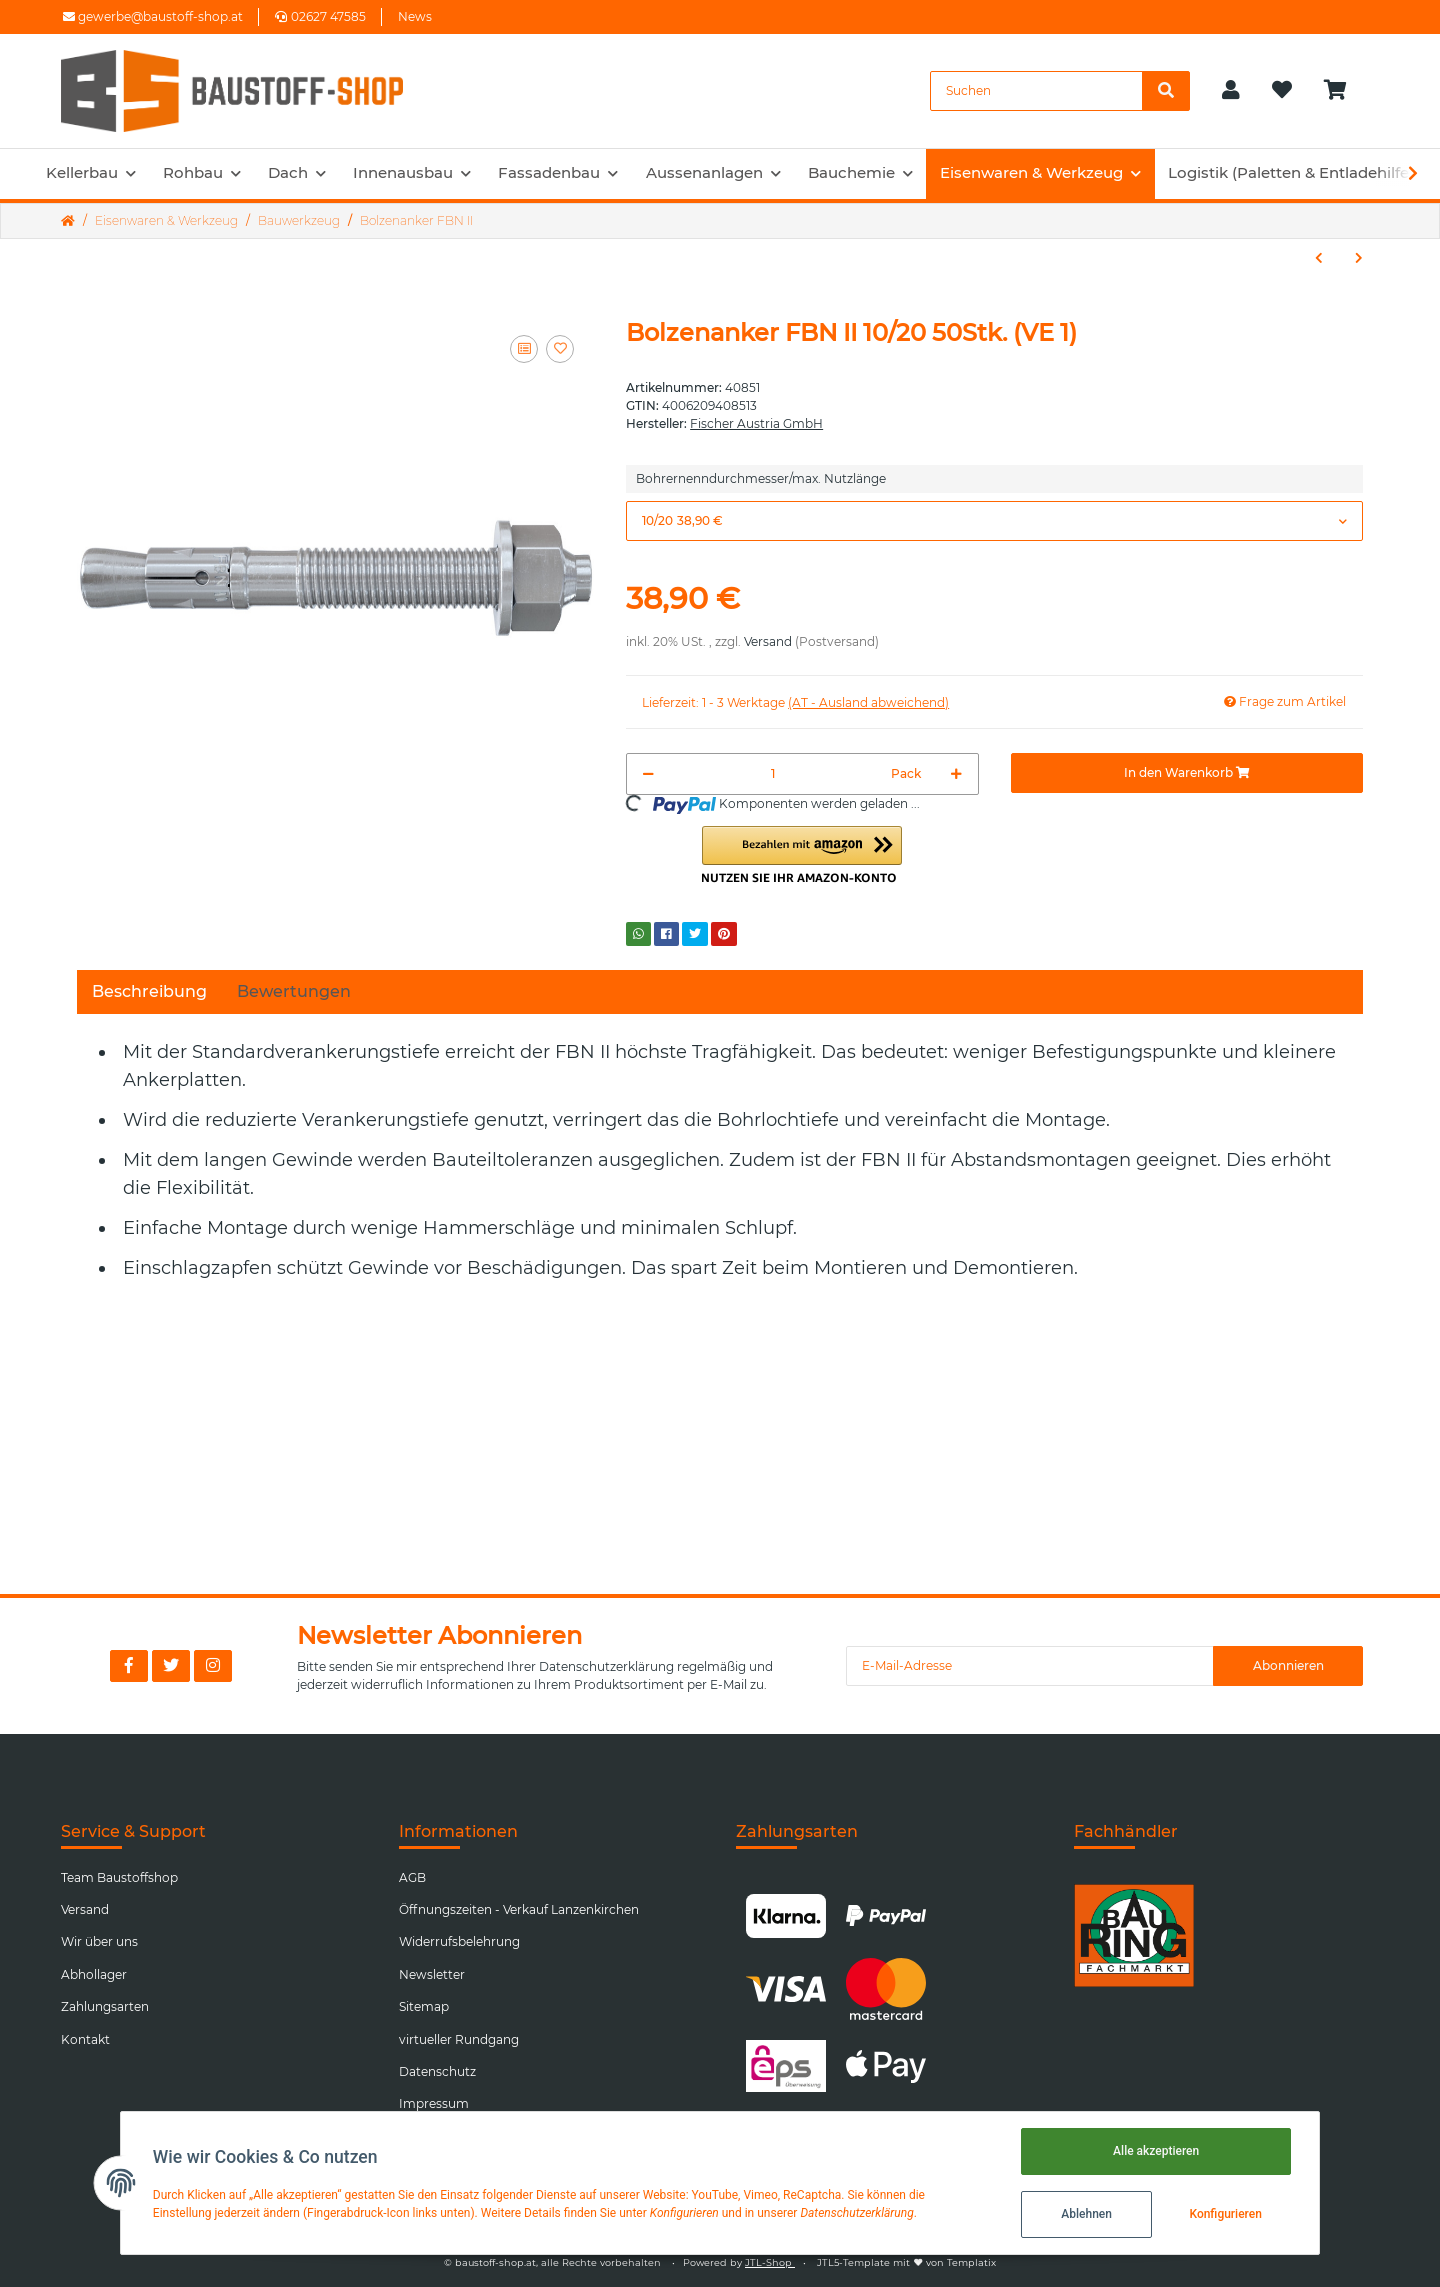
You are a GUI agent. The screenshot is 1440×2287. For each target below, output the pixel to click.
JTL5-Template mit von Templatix (906, 2262)
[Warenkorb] (1343, 91)
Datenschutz (437, 2071)
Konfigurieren (1225, 2214)
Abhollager (94, 1974)
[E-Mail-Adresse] (1030, 1666)
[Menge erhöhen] (956, 774)
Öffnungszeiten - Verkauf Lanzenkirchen (519, 1909)
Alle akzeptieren (1156, 2151)
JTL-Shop (770, 2262)
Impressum (434, 2103)
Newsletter (432, 1974)
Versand (768, 641)
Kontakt (85, 2039)
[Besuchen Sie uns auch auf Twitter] (171, 1666)
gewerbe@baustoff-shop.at (153, 16)
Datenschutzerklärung (606, 1666)
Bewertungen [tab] (294, 991)
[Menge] (772, 774)
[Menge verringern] (648, 774)
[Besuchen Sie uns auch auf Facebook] (129, 1666)
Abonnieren (1288, 1665)
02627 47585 (320, 16)
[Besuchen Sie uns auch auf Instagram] (213, 1666)
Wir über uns (99, 1941)
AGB (412, 1877)
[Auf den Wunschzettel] (560, 349)
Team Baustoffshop (119, 1877)
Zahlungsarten (105, 2006)
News (415, 16)
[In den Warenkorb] (1187, 773)
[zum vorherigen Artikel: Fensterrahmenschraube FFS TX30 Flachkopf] (1319, 258)
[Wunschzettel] (1282, 91)
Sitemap (424, 2006)
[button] (1231, 91)
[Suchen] (1036, 91)
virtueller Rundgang (459, 2039)
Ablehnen (1086, 2214)
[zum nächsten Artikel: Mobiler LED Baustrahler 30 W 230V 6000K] (1359, 258)
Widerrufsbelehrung (459, 1941)
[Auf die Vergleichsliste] (524, 349)
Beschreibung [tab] (149, 991)
